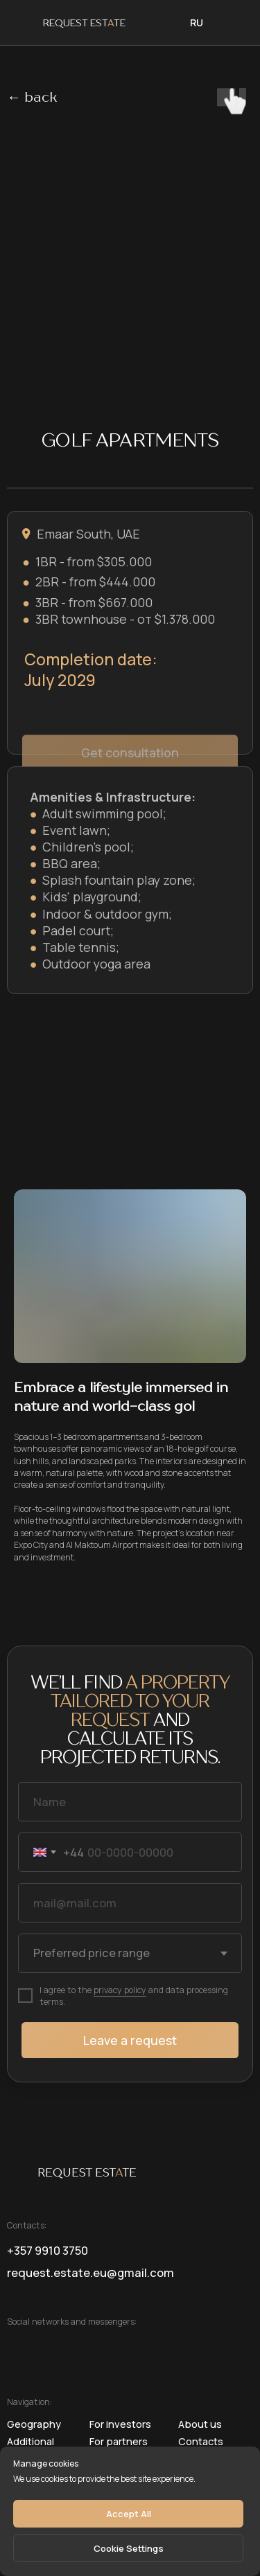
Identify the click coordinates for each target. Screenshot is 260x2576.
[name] (130, 1801)
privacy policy (120, 1990)
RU (196, 22)
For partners (118, 2441)
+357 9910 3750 (47, 2250)
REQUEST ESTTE (84, 23)
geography (34, 2424)
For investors (120, 2424)
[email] (130, 1902)
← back (32, 98)
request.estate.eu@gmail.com (90, 2272)
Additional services (30, 2446)
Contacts (200, 2441)
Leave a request (130, 2040)
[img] (229, 22)
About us (200, 2424)
